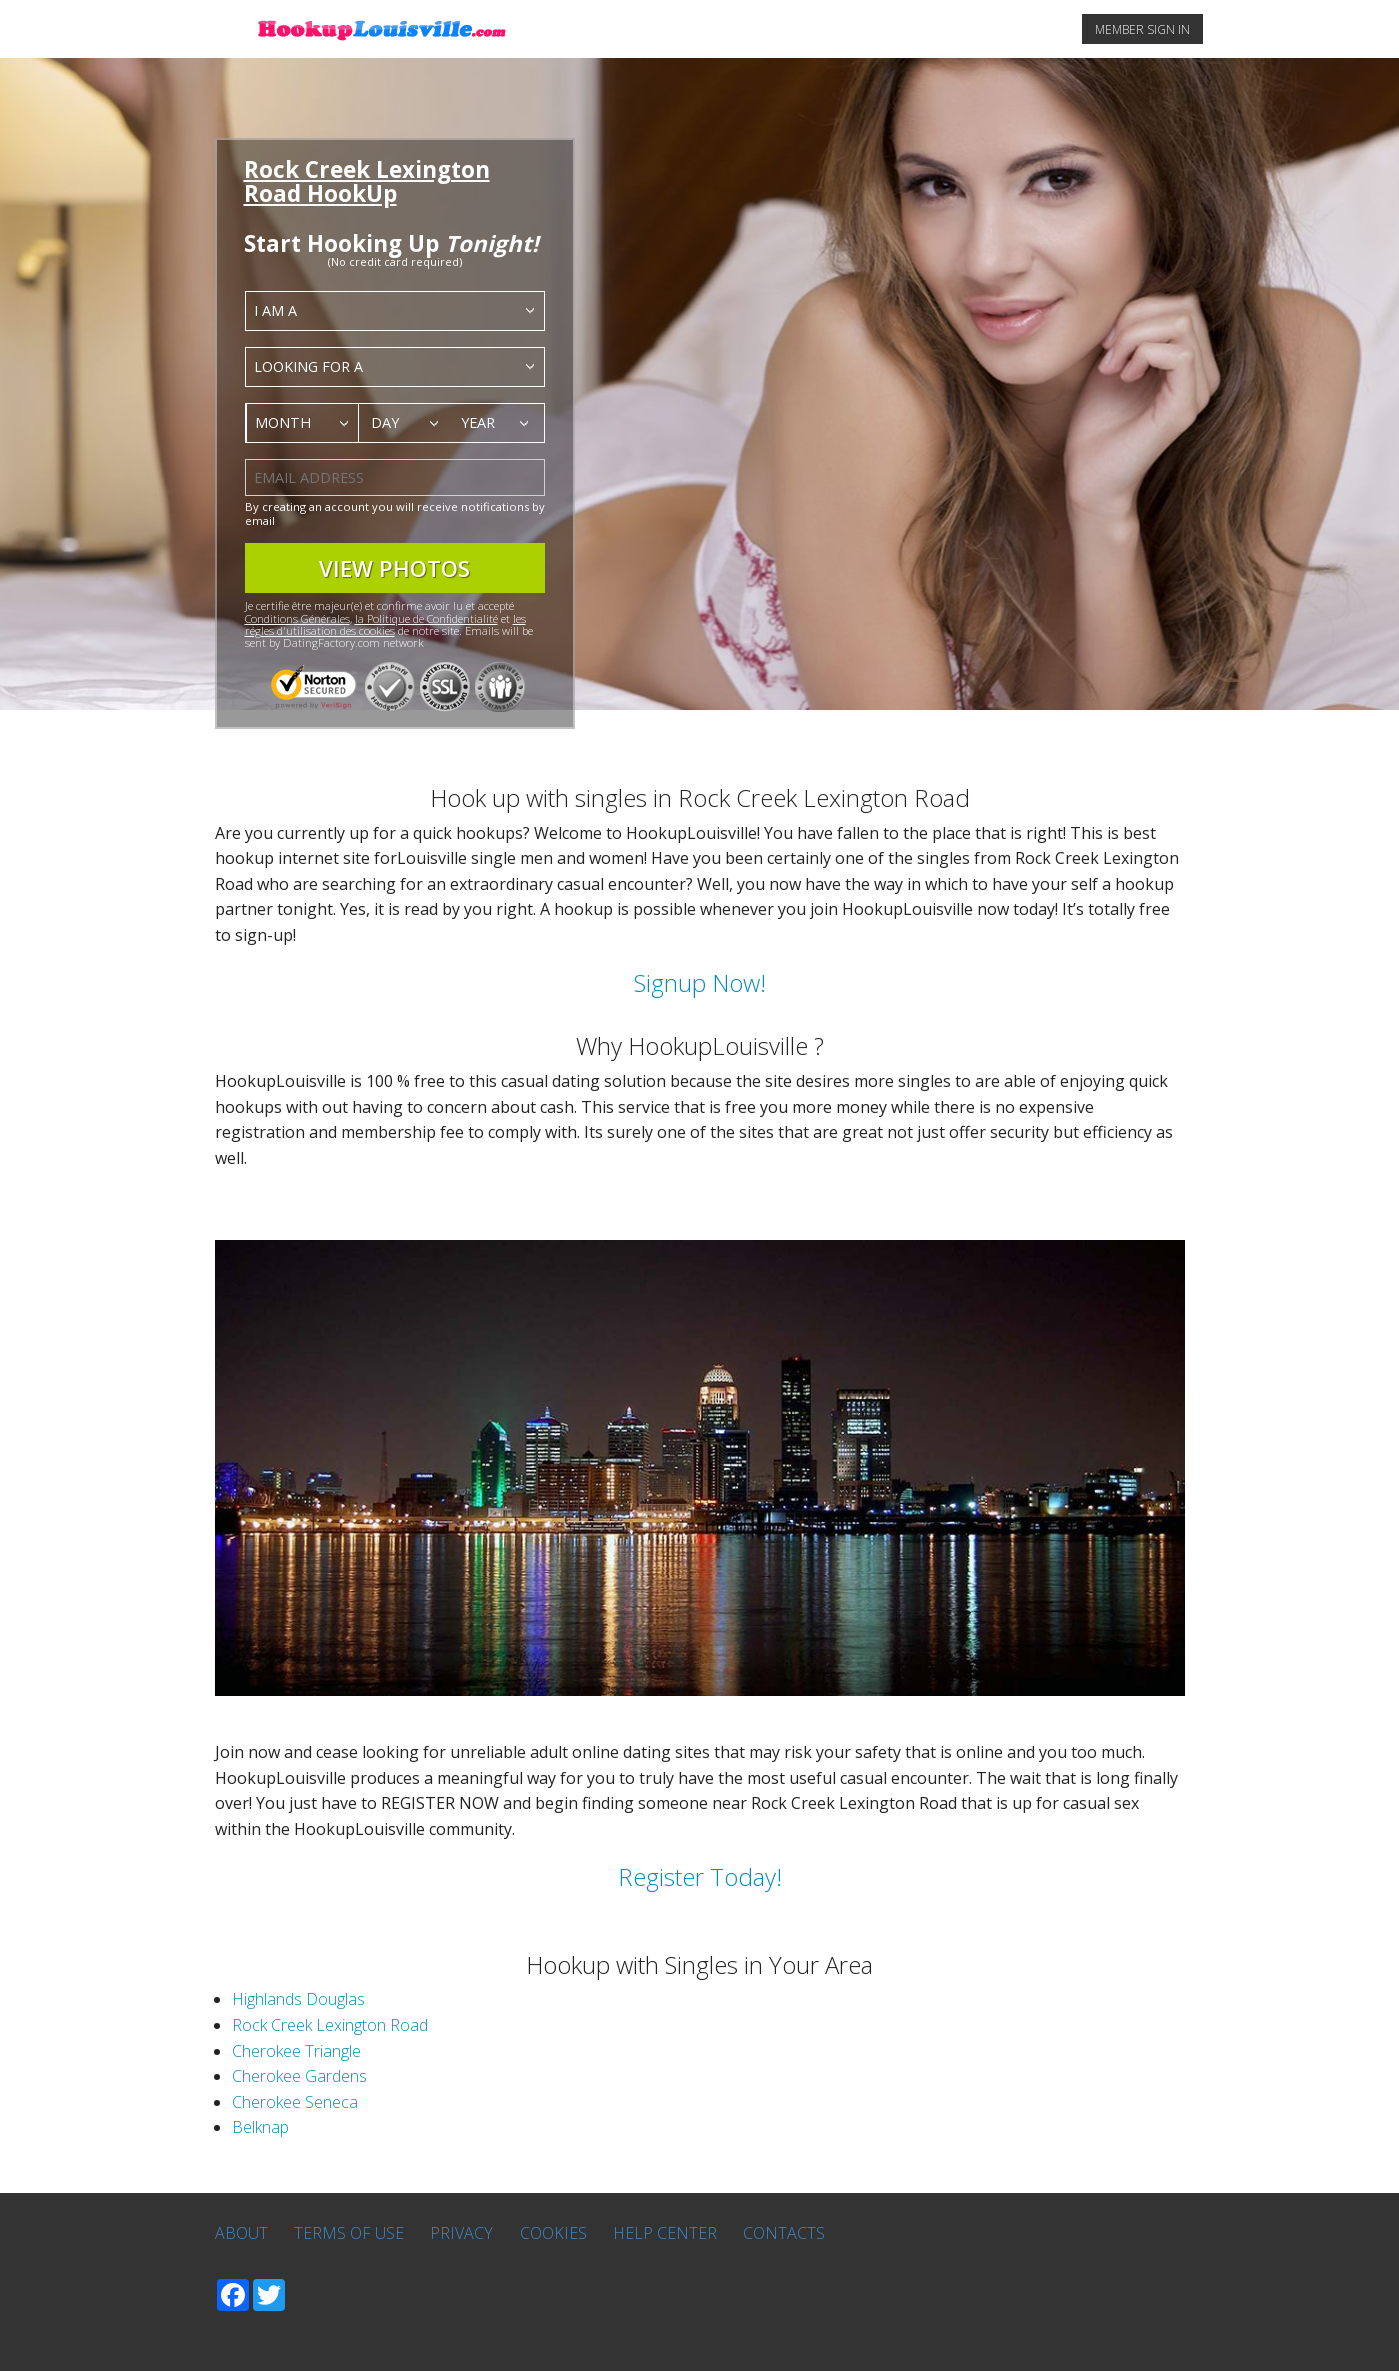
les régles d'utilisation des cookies (385, 624)
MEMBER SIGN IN (1142, 29)
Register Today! (700, 1876)
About (241, 2233)
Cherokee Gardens (299, 2076)
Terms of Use (349, 2233)
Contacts (784, 2233)
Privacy (461, 2233)
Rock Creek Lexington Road (330, 2025)
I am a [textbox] (275, 310)
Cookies (553, 2233)
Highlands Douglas (298, 1999)
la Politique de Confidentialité (426, 618)
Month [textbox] (283, 422)
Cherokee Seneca (295, 2102)
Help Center (665, 2233)
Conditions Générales (297, 618)
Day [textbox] (385, 422)
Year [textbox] (478, 422)
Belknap (260, 2127)
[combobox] (395, 311)
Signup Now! (700, 982)
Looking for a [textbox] (308, 366)
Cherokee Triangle (296, 2051)
